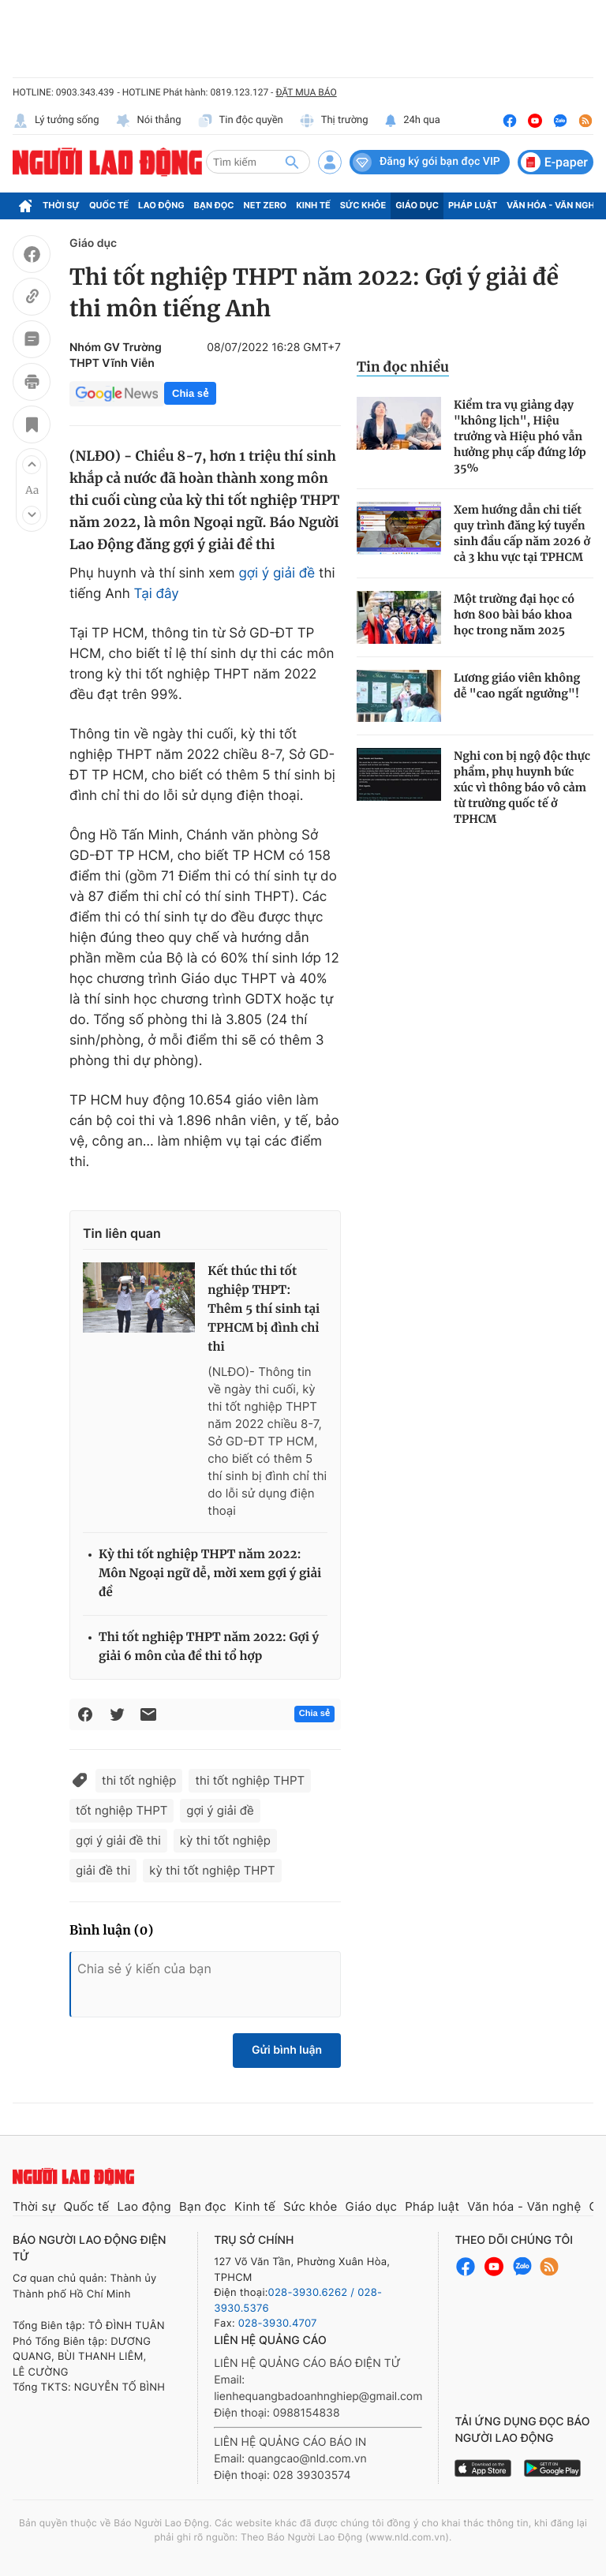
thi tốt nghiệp (139, 1780)
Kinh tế (313, 205)
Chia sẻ (190, 393)
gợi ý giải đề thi (118, 1840)
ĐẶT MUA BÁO (305, 92)
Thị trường (333, 121)
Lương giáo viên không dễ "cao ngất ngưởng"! (517, 686)
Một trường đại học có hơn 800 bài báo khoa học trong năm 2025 (514, 614)
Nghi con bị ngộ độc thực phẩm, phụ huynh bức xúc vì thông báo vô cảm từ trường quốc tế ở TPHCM (522, 787)
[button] (31, 464)
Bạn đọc (214, 205)
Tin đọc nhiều (403, 367)
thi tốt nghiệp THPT (250, 1780)
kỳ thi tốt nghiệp (225, 1840)
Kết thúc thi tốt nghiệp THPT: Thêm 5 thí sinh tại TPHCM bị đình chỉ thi (264, 1309)
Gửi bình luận (287, 2050)
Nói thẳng (148, 121)
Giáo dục (417, 205)
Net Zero (265, 205)
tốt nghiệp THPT (121, 1810)
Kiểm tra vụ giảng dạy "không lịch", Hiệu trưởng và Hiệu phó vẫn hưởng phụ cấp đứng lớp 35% (520, 436)
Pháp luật (472, 205)
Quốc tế (109, 205)
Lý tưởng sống (56, 121)
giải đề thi (103, 1870)
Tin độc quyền (240, 121)
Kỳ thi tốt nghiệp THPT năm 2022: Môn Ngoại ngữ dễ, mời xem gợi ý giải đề (210, 1573)
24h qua (412, 121)
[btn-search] (292, 162)
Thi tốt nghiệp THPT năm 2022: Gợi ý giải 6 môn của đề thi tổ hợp (209, 1647)
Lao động (161, 205)
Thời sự (61, 205)
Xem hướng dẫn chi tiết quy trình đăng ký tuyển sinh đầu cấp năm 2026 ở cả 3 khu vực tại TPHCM (522, 533)
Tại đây (155, 594)
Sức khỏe (363, 205)
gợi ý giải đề (276, 573)
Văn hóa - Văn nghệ (553, 205)
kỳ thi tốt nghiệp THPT (212, 1870)
